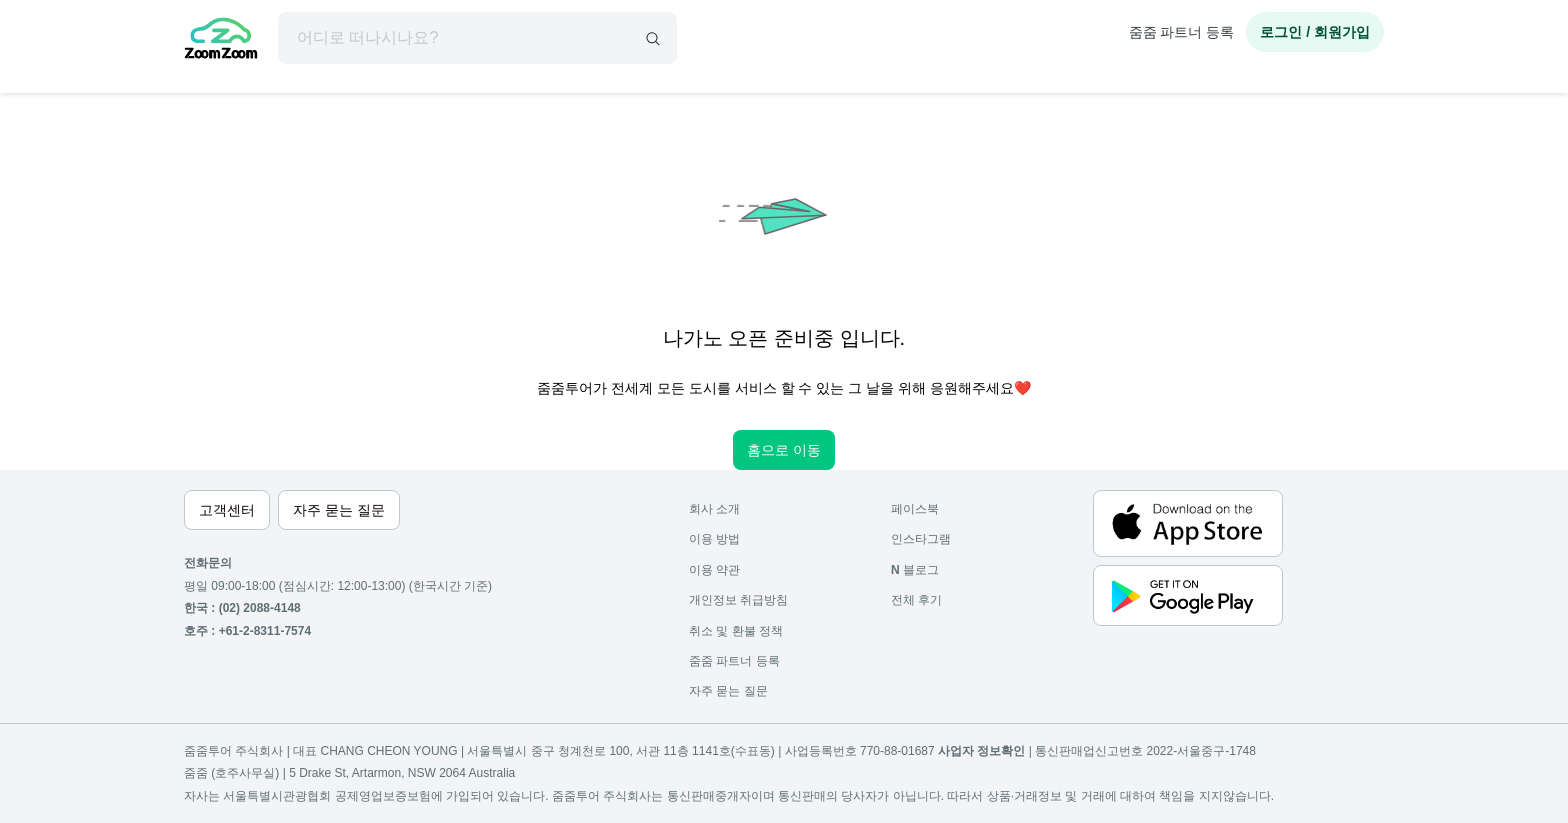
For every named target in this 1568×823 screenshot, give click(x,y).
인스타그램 (921, 539)
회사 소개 (714, 509)
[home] (221, 41)
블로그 (915, 570)
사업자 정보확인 (981, 751)
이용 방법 (714, 539)
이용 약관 (714, 570)
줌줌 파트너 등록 (1182, 32)
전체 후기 (916, 600)
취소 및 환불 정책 (736, 631)
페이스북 (915, 509)
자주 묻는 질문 (728, 691)
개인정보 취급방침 (738, 600)
